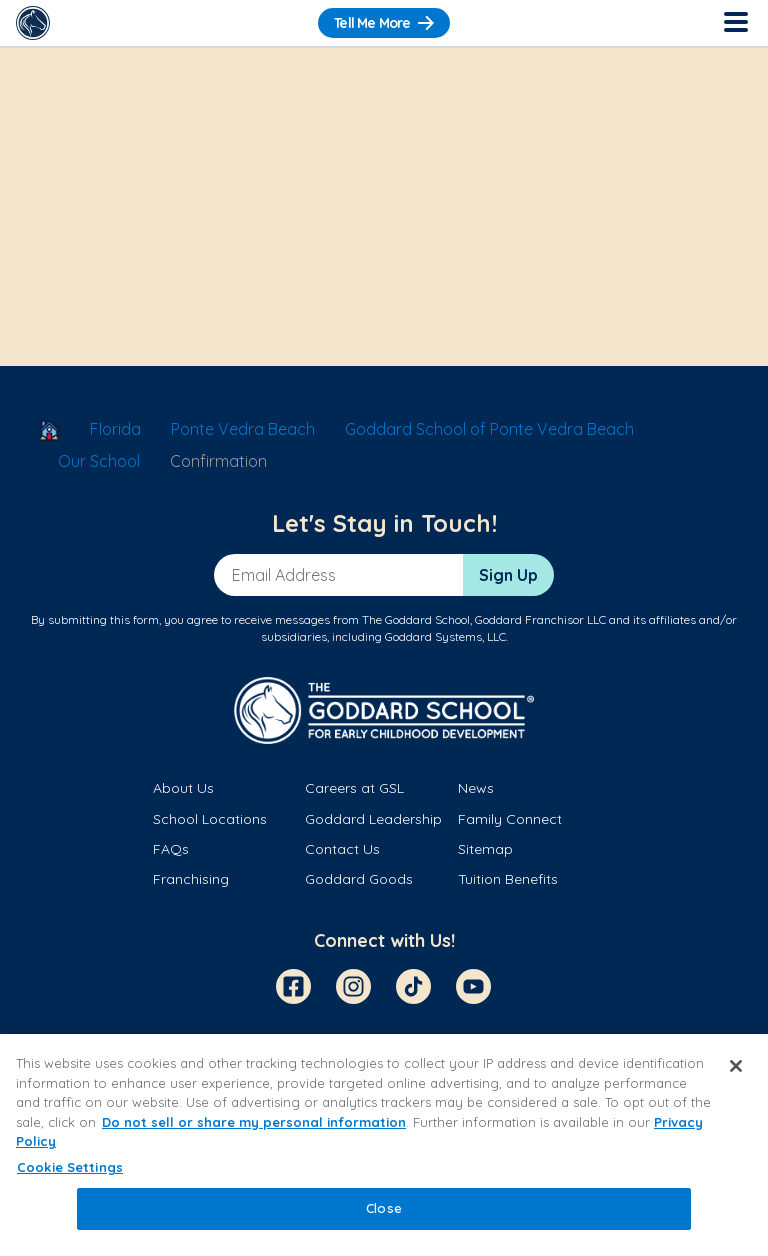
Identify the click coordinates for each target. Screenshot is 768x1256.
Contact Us (342, 849)
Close (384, 1208)
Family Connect (510, 819)
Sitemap (485, 849)
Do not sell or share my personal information (254, 1122)
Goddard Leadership (373, 819)
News (476, 788)
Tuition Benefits (508, 879)
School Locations (210, 819)
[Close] (736, 1066)
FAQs (171, 849)
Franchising (191, 879)
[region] (384, 1145)
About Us (183, 788)
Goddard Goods (359, 879)
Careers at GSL (354, 788)
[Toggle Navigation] (735, 23)
